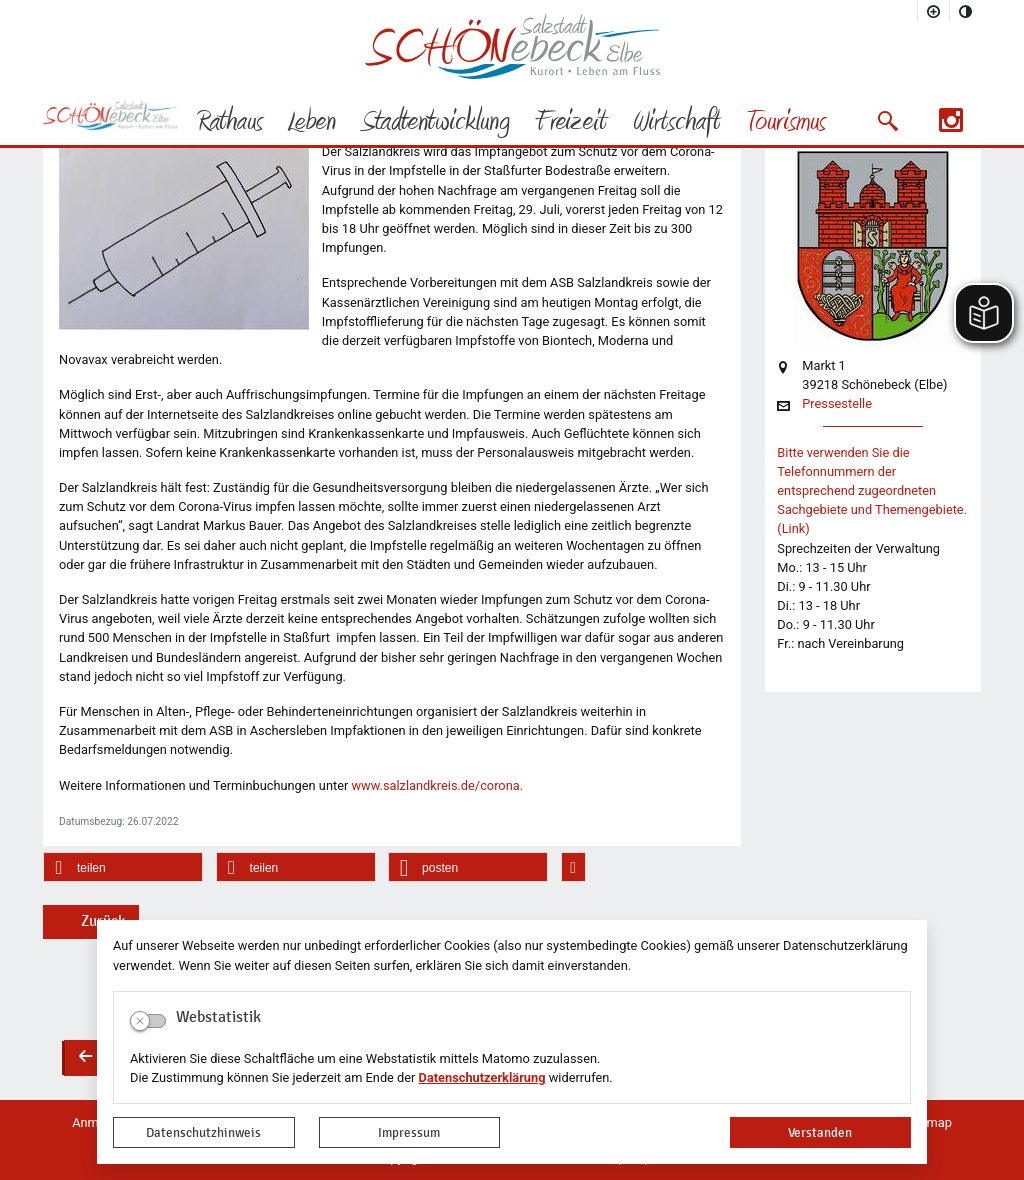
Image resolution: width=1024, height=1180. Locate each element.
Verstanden (820, 1132)
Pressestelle (837, 404)
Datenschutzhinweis (203, 1132)
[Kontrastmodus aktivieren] (966, 11)
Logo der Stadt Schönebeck (512, 46)
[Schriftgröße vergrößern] (934, 11)
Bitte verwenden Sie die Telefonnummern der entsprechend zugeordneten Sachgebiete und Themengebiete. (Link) (872, 491)
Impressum (409, 1132)
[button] (887, 121)
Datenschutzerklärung (482, 1077)
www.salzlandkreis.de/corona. (437, 785)
